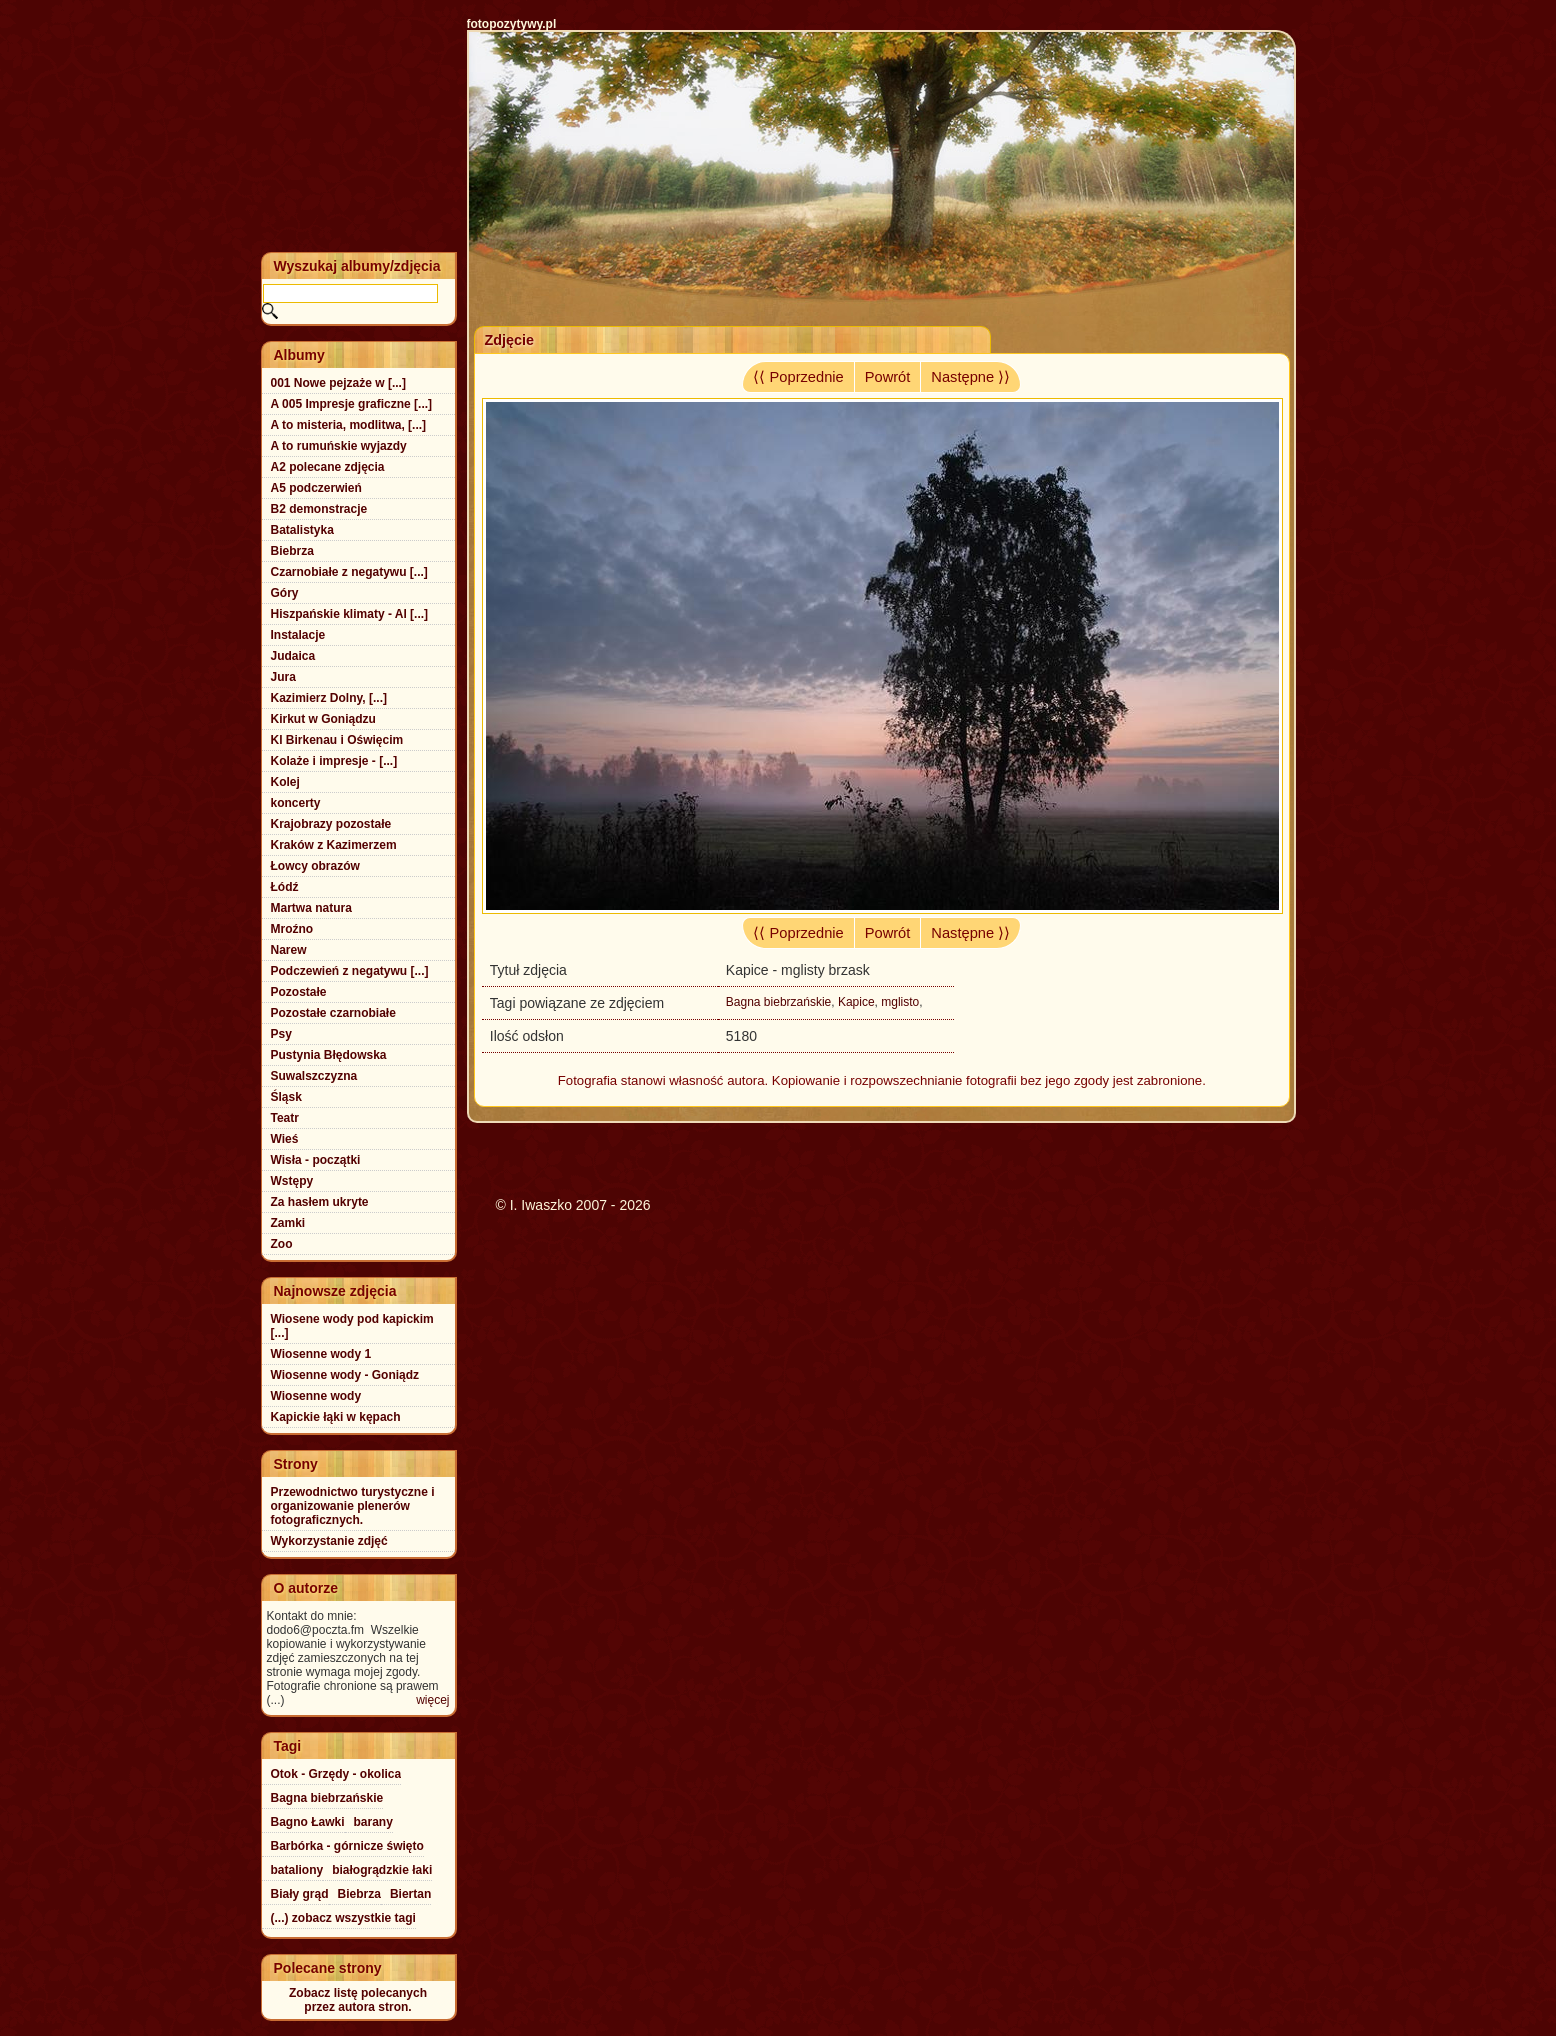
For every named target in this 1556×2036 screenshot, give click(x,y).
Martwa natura (311, 908)
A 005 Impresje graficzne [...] (352, 404)
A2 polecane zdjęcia (328, 467)
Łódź (285, 887)
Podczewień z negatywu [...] (350, 971)
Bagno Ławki (308, 1822)
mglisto (900, 1002)
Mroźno (292, 929)
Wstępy (292, 1181)
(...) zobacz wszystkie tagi (343, 1918)
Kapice (856, 1002)
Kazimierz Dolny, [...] (329, 698)
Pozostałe (299, 992)
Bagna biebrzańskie (778, 1002)
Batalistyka (302, 530)
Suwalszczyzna (314, 1076)
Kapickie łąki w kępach (336, 1417)
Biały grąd (300, 1894)
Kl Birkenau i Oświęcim (337, 740)
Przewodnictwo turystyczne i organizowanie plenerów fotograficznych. (353, 1506)
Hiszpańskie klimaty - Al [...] (350, 614)
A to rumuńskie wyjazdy (339, 446)
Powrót (888, 377)
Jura (283, 677)
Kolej (285, 782)
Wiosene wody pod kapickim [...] (352, 1326)
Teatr (285, 1118)
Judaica (293, 656)
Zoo (282, 1244)
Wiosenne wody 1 (321, 1354)
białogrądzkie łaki (382, 1870)
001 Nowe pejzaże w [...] (338, 383)
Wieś (285, 1139)
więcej (432, 1700)
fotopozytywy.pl (512, 24)
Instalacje (298, 635)
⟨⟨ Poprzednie (798, 377)
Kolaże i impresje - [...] (334, 761)
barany (373, 1822)
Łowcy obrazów (315, 866)
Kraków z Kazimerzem (334, 845)
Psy (281, 1034)
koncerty (296, 803)
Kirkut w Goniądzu (323, 719)
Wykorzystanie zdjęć (329, 1541)
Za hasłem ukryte (320, 1202)
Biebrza (292, 551)
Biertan (410, 1894)
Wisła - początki (316, 1160)
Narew (289, 950)
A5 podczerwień (316, 488)
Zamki (288, 1223)
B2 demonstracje (319, 509)
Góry (285, 593)
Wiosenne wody (316, 1396)
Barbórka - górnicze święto (347, 1846)
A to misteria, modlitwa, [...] (349, 425)
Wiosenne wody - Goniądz (345, 1375)
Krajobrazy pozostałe (331, 824)
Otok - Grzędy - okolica (336, 1774)
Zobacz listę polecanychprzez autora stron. (358, 2000)
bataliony (297, 1870)
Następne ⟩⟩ (970, 377)
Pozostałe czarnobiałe (333, 1013)
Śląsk (286, 1097)
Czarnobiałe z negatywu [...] (349, 572)
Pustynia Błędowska (329, 1055)
